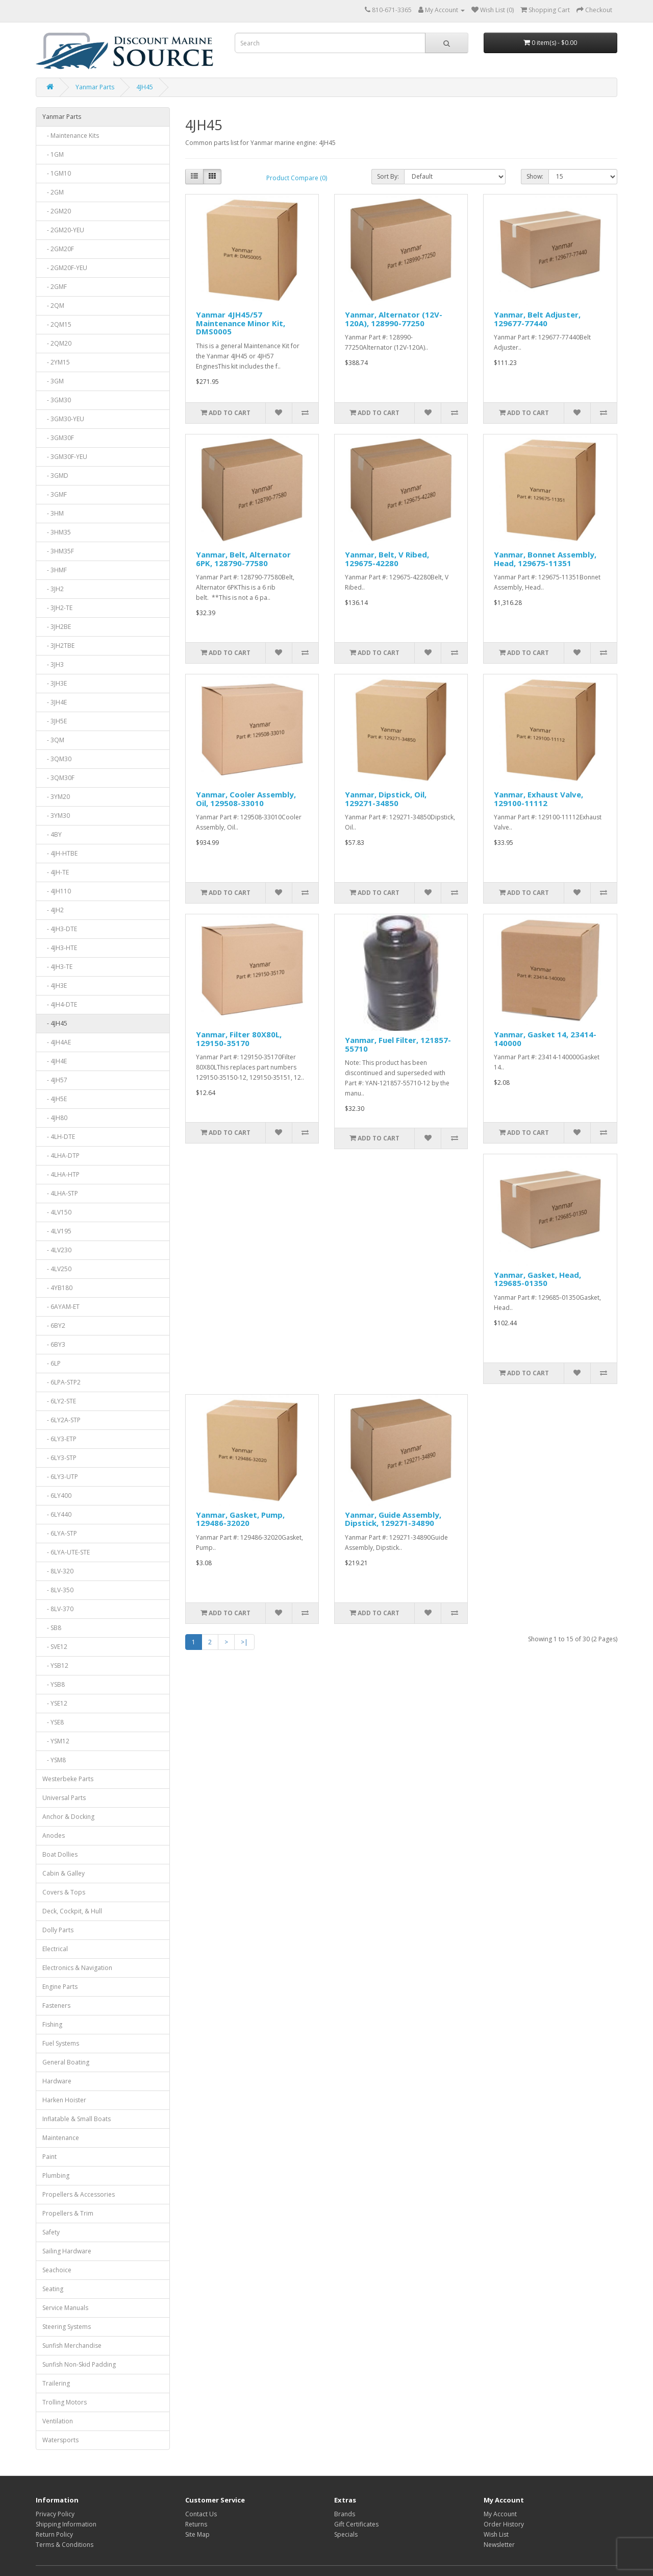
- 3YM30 (56, 815)
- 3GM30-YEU (63, 419)
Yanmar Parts (95, 87)
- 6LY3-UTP (60, 1476)
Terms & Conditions (64, 2544)
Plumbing (55, 2175)
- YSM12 (55, 1741)
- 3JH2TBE (58, 645)
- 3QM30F (58, 777)
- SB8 (51, 1627)
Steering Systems (66, 2326)
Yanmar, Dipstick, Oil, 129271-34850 (385, 798)
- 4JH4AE (56, 1042)
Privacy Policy (55, 2514)
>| (244, 1642)
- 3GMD (55, 475)
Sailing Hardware (66, 2251)
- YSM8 (54, 1760)
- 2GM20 (56, 211)
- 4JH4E (54, 1061)
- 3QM (53, 740)
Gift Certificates (356, 2524)
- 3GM (53, 381)
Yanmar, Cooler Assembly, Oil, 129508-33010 (246, 798)
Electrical (55, 1949)
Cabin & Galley (63, 1873)
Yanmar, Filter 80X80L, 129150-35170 (239, 1038)
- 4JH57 (54, 1080)
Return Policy (54, 2534)
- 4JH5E (54, 1099)
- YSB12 (55, 1665)
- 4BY (52, 834)
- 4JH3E (54, 985)
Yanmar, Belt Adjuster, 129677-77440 (537, 318)
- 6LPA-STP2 (61, 1382)
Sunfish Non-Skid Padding (79, 2364)
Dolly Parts (57, 1930)
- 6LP (51, 1363)
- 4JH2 (53, 910)
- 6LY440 (56, 1514)
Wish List (496, 2534)
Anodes (53, 1835)
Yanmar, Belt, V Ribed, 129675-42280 (387, 558)
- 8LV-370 (57, 1609)
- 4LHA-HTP (61, 1174)
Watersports (60, 2440)
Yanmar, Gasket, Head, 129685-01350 (537, 1279)
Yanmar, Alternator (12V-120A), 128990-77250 (393, 318)
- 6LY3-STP (59, 1457)
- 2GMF (54, 286)
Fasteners (56, 2005)
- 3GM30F (58, 437)
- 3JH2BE (56, 626)
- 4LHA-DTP (61, 1155)
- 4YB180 (57, 1287)
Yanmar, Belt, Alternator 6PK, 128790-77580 (243, 558)
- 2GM (53, 192)
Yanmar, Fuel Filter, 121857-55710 (398, 1044)
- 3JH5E (54, 721)
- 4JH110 (56, 891)
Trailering (56, 2383)
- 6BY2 (53, 1325)
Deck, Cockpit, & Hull (72, 1911)
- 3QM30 (56, 759)
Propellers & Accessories (78, 2194)
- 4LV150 (56, 1212)
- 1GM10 (56, 173)
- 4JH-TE (55, 872)
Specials (346, 2534)
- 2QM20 (56, 343)
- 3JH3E (54, 683)
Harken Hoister (64, 2100)
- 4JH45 (54, 1023)
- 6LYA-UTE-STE (66, 1552)
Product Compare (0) (296, 178)
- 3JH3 (53, 664)
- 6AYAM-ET (61, 1306)
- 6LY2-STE (59, 1401)
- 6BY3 (53, 1344)
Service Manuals (65, 2307)
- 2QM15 (56, 324)
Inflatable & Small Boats (76, 2119)
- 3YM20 (56, 796)
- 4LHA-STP (60, 1193)
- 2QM (53, 305)
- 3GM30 (56, 400)
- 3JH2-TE (57, 607)
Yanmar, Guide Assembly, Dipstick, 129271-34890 (393, 1519)
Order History (504, 2524)
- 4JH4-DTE (59, 1004)
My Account (500, 2514)
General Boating (65, 2062)
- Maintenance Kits (70, 135)
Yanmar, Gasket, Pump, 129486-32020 (240, 1519)
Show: (534, 176)
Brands (344, 2514)
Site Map (197, 2534)
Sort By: (388, 176)
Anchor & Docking (68, 1816)
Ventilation (57, 2421)
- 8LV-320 (57, 1571)
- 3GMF (54, 494)
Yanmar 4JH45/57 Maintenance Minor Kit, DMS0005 (240, 322)
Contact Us (201, 2514)
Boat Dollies (60, 1854)
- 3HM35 (56, 532)
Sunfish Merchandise (72, 2345)
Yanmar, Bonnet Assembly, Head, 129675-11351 (545, 558)
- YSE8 (53, 1722)
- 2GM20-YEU (63, 230)
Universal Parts (64, 1797)
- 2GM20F (58, 249)
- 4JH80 (54, 1117)
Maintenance (60, 2137)
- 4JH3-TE (57, 966)
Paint (49, 2156)
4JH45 (144, 87)
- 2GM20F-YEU (64, 267)
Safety (51, 2232)
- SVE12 (54, 1646)
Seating (52, 2289)
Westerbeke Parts (67, 1779)
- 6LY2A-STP (61, 1420)
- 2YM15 (56, 362)
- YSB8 (53, 1684)
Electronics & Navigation (77, 1967)
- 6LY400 (56, 1495)
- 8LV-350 (57, 1590)
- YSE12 (54, 1703)
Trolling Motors (64, 2402)
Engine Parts (60, 1986)
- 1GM (53, 154)
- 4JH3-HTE (59, 947)
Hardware (56, 2081)
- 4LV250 (56, 1269)
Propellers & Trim (67, 2213)
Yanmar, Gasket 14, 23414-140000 (545, 1038)
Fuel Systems (60, 2043)
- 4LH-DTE (58, 1136)
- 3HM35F (58, 551)
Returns (196, 2524)
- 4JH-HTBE (60, 853)
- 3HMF (54, 570)
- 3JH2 (53, 589)
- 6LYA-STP (59, 1533)
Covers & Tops (63, 1892)
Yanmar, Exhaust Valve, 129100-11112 (538, 798)
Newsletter (499, 2544)
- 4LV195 (56, 1231)
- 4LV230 (56, 1250)
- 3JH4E (54, 702)
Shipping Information (66, 2524)
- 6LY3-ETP (59, 1439)
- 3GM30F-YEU (64, 456)
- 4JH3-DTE (59, 929)
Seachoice (56, 2270)
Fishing (52, 2024)
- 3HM (53, 513)
